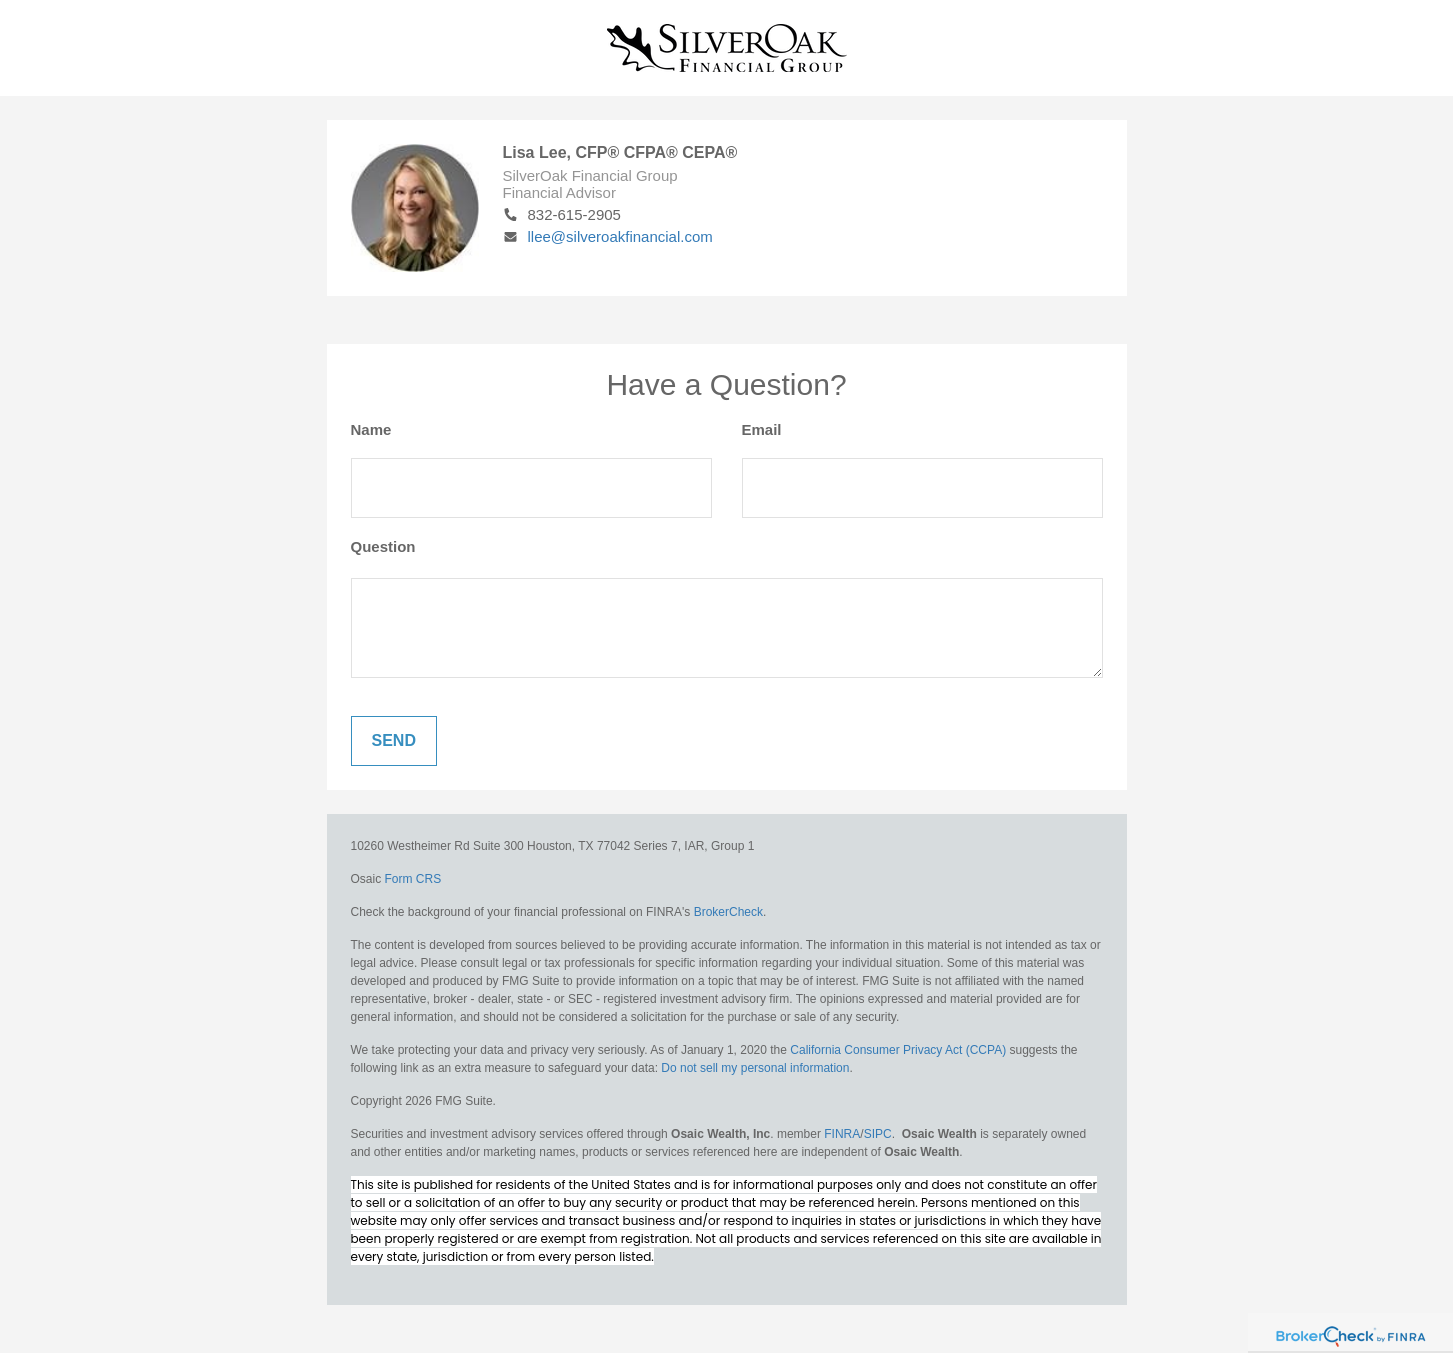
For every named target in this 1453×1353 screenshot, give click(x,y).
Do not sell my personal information (755, 1068)
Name (371, 429)
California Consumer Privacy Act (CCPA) (898, 1050)
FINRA (842, 1134)
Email (762, 429)
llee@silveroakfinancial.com (608, 236)
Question (383, 546)
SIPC (878, 1134)
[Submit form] (394, 741)
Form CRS (413, 879)
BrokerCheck (728, 912)
